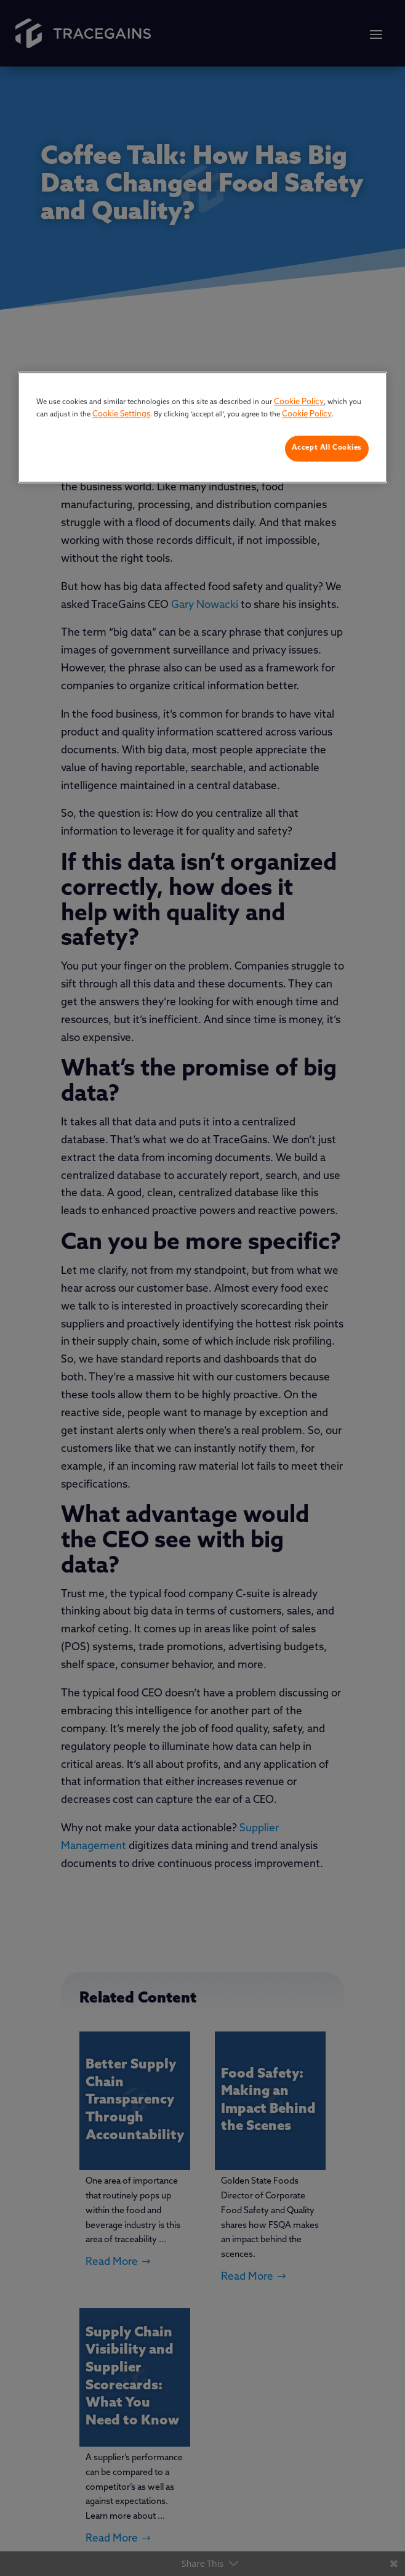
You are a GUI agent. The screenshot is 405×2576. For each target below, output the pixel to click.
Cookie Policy (299, 403)
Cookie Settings (121, 414)
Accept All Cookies (327, 448)
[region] (202, 428)
